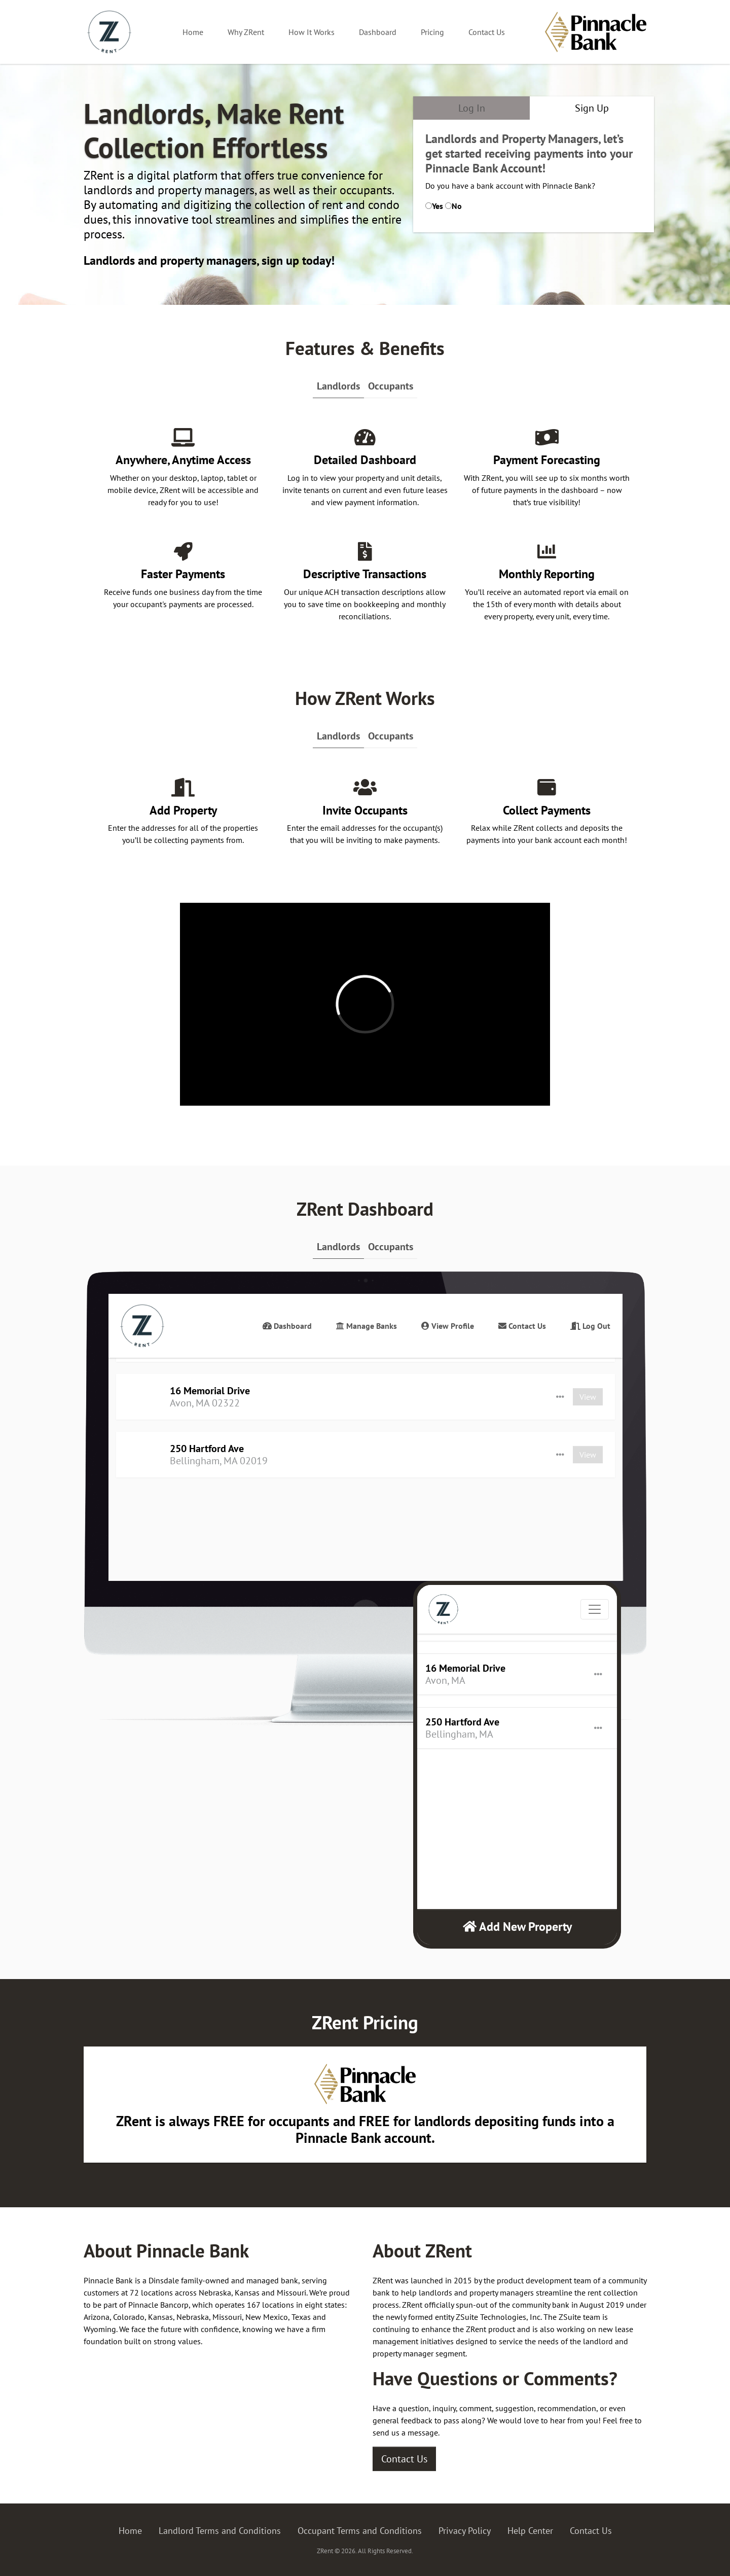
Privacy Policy (465, 2530)
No (457, 206)
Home (192, 32)
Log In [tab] (471, 108)
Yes (437, 206)
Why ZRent (246, 32)
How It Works (311, 32)
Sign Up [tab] (592, 108)
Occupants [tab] (390, 386)
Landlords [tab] (338, 386)
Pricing (432, 32)
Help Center (530, 2530)
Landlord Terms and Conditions (220, 2530)
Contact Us (486, 32)
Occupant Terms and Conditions (360, 2530)
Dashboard (377, 32)
